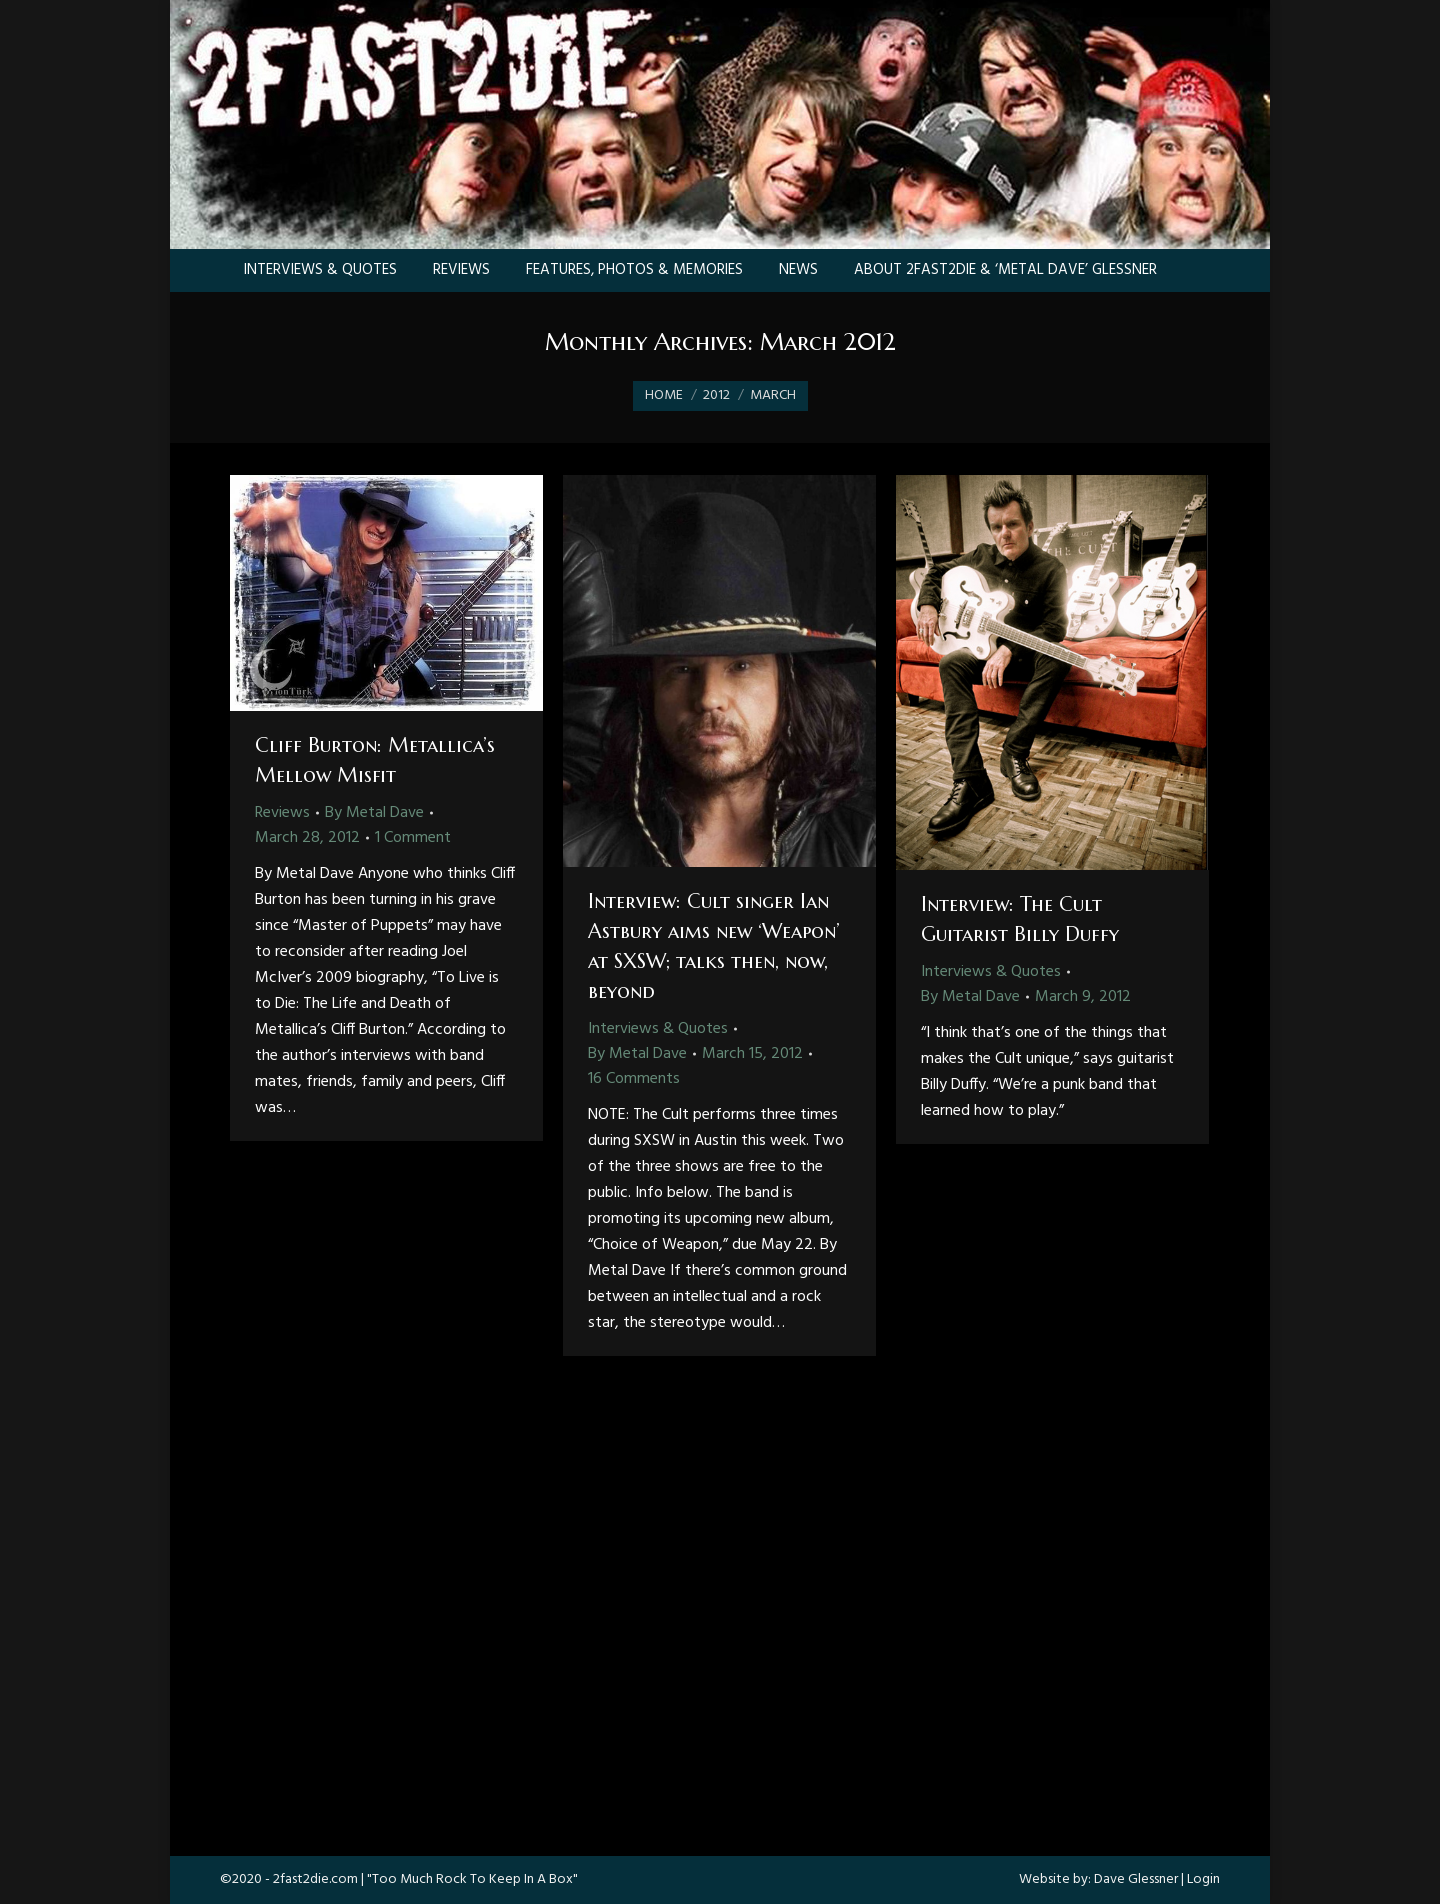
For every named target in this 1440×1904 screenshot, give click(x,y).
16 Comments (634, 1079)
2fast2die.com (315, 1879)
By (374, 813)
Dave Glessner (1136, 1879)
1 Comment (413, 838)
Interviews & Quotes (658, 1029)
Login (1203, 1879)
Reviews (282, 813)
